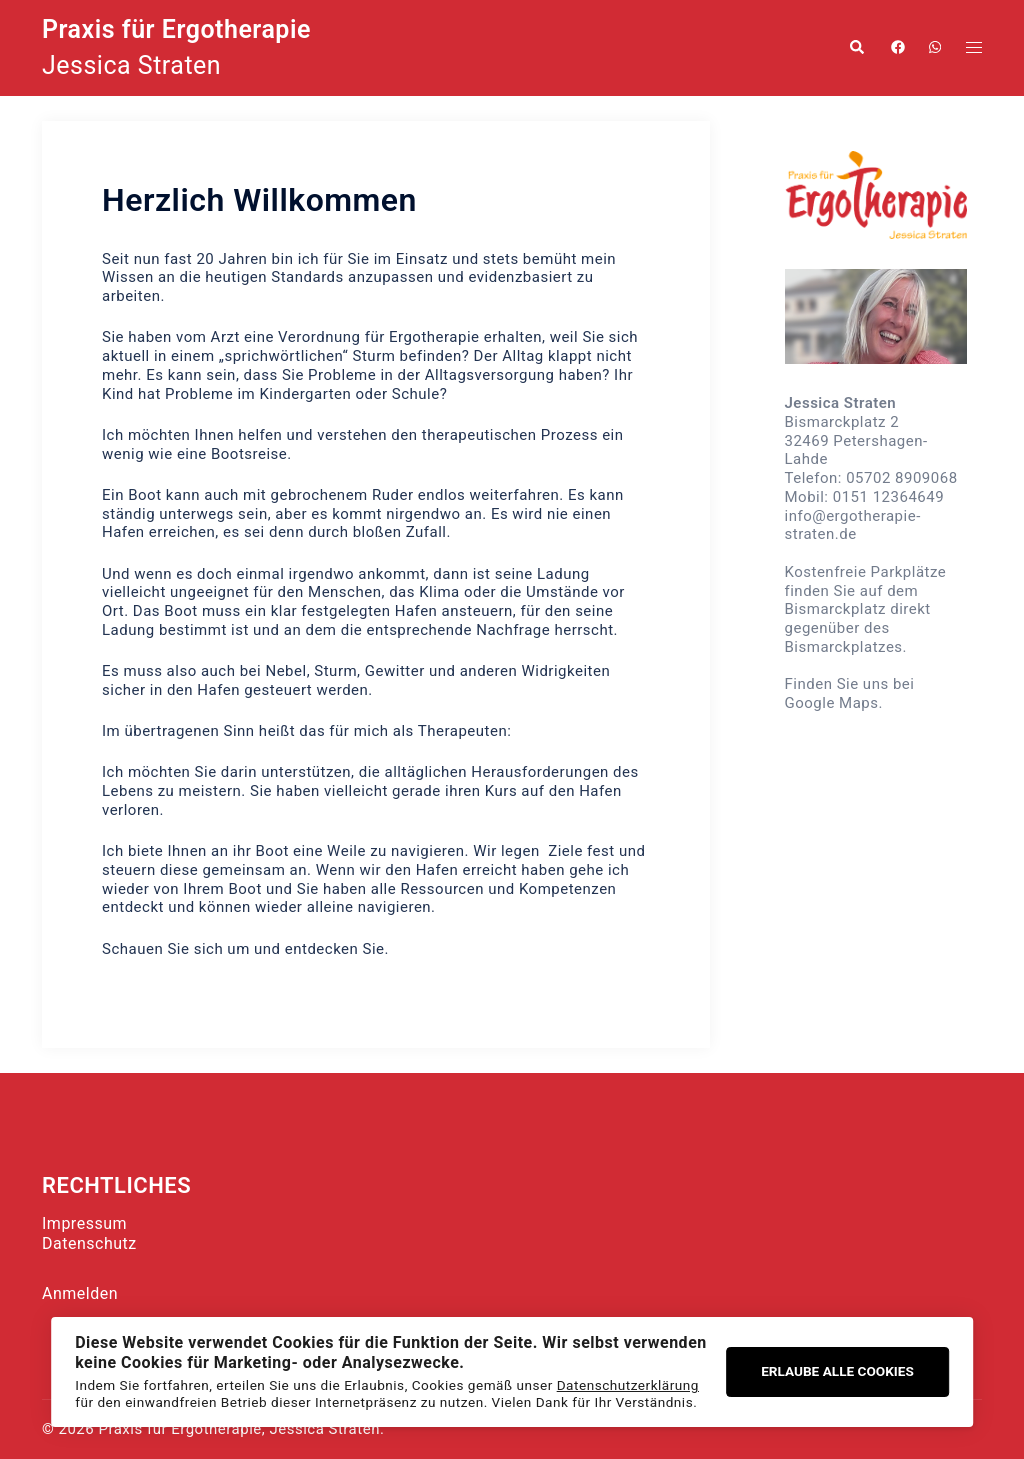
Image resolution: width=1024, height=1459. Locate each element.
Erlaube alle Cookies (837, 1371)
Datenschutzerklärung (628, 1385)
